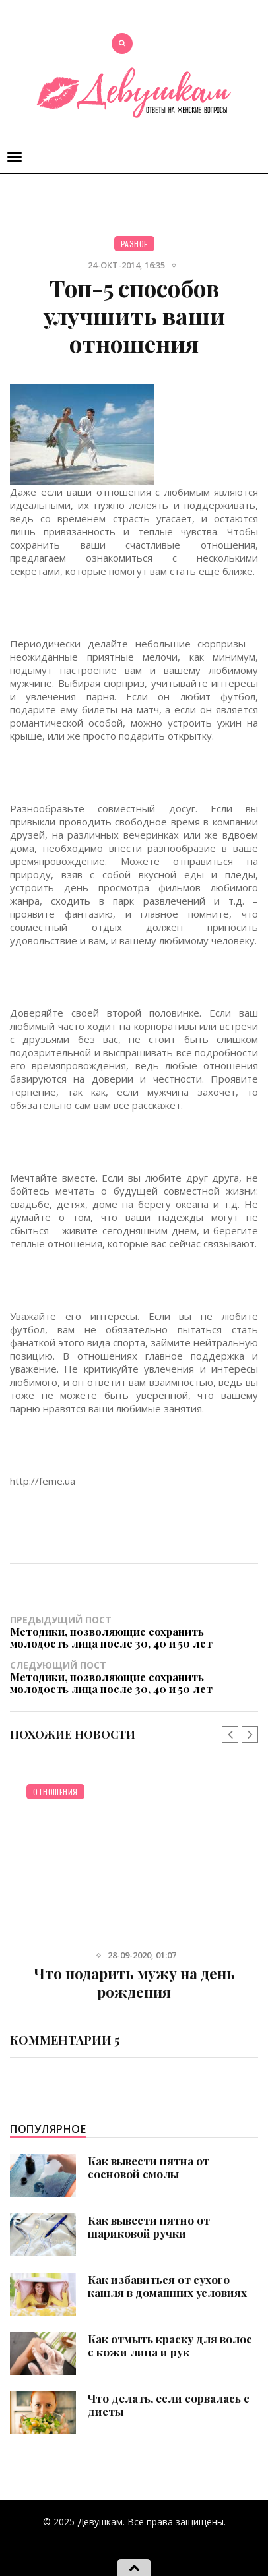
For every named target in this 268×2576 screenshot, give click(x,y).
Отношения (55, 1791)
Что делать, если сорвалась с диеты (169, 2404)
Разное (134, 243)
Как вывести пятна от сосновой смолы (148, 2167)
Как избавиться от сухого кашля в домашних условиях (167, 2286)
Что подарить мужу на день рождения (134, 1982)
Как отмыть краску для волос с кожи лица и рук (170, 2345)
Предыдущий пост (134, 1631)
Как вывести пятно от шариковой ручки (149, 2226)
